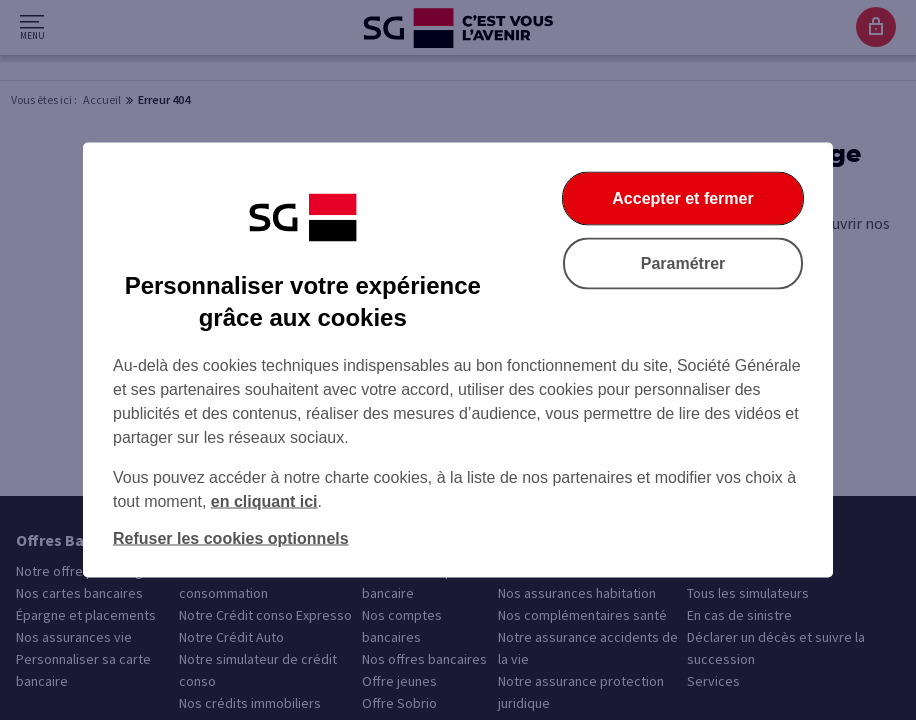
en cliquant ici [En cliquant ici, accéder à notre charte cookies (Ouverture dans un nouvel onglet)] (264, 501)
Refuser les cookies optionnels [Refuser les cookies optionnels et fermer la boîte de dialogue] (231, 538)
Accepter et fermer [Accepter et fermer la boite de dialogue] (682, 198)
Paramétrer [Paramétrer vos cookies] (683, 263)
